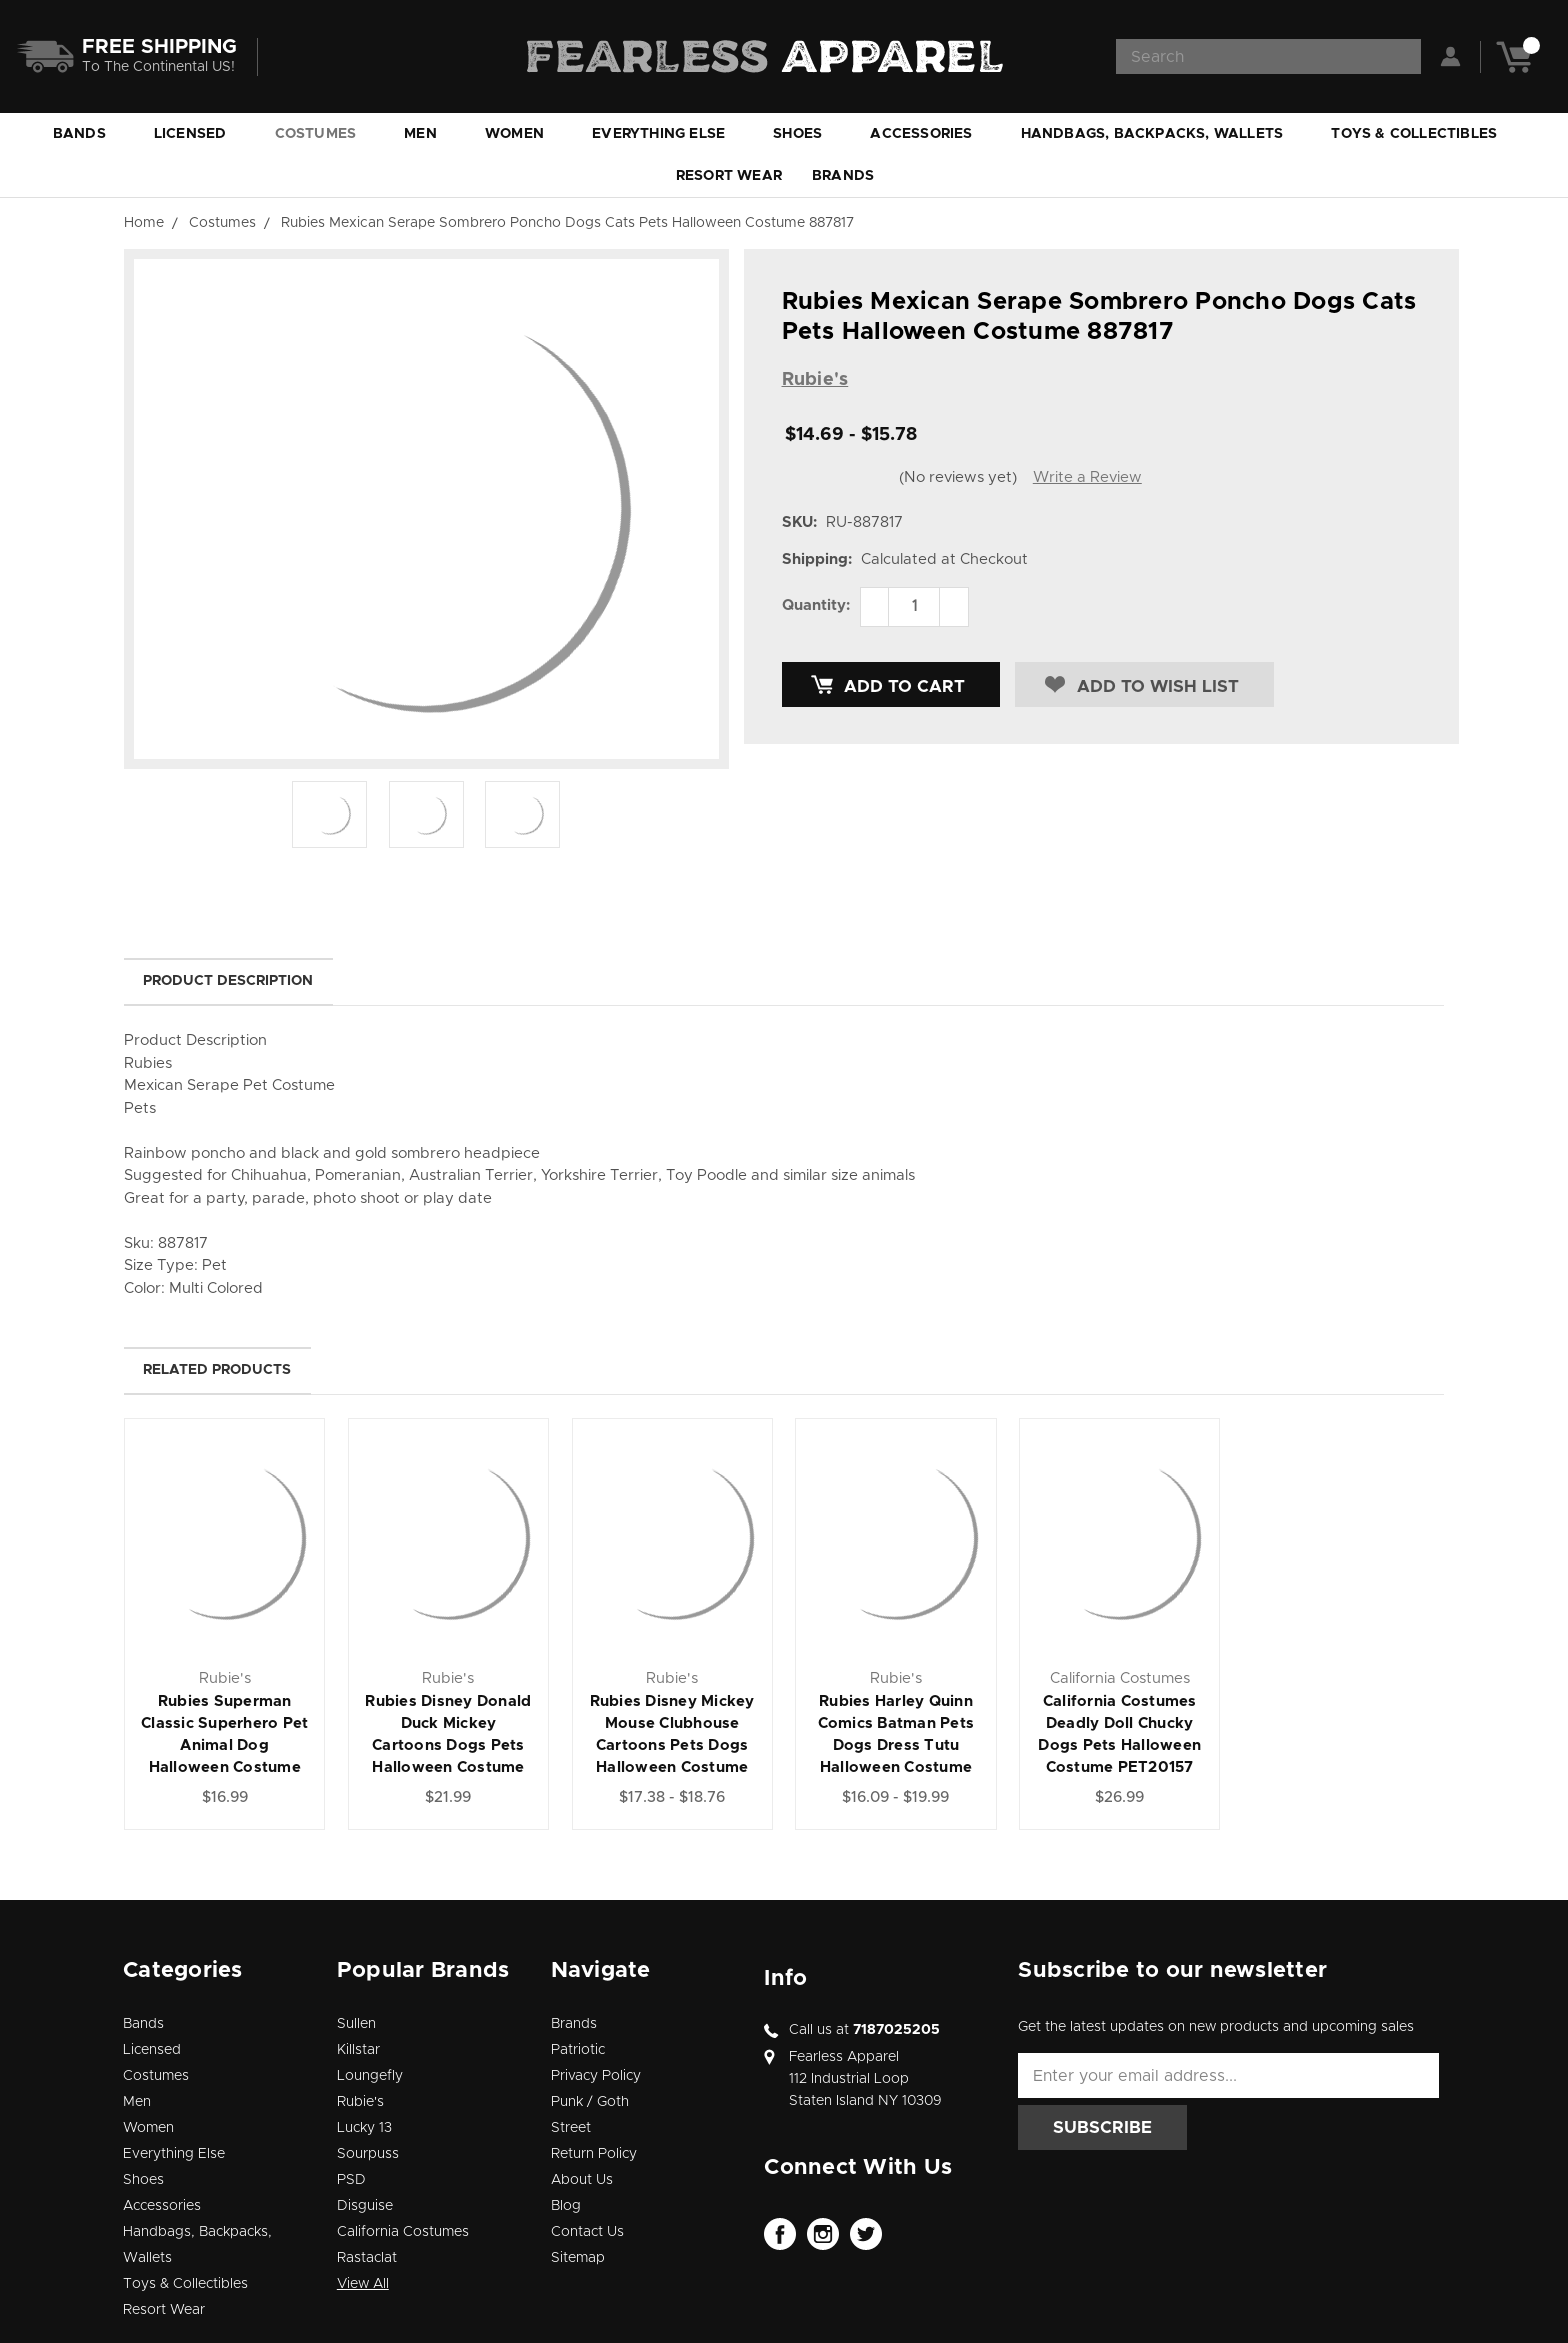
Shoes (806, 134)
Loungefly (370, 2076)
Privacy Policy (596, 2076)
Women (523, 134)
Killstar (358, 2050)
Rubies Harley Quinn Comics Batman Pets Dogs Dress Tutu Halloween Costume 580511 (896, 1745)
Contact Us (587, 2232)
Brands (852, 176)
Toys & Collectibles (1423, 134)
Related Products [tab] (217, 1370)
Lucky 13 (364, 2128)
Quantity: (816, 605)
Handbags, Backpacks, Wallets (1161, 134)
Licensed (199, 134)
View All (363, 2284)
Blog (566, 2206)
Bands (88, 134)
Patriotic (578, 2050)
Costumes (325, 134)
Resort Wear (729, 176)
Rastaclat (367, 2258)
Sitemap (578, 2258)
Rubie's (360, 2102)
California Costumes (403, 2232)
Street (571, 2128)
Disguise (365, 2206)
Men (429, 134)
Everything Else (667, 134)
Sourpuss (368, 2154)
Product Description (228, 981)
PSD (351, 2180)
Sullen (356, 2024)
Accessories (930, 134)
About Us (582, 2180)
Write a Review (1087, 477)
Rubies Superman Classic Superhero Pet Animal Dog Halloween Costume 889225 (224, 1745)
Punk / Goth (590, 2102)
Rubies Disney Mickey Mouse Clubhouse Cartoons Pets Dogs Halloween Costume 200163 (672, 1745)
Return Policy (594, 2154)
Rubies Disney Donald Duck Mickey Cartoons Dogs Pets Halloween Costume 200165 (448, 1745)
